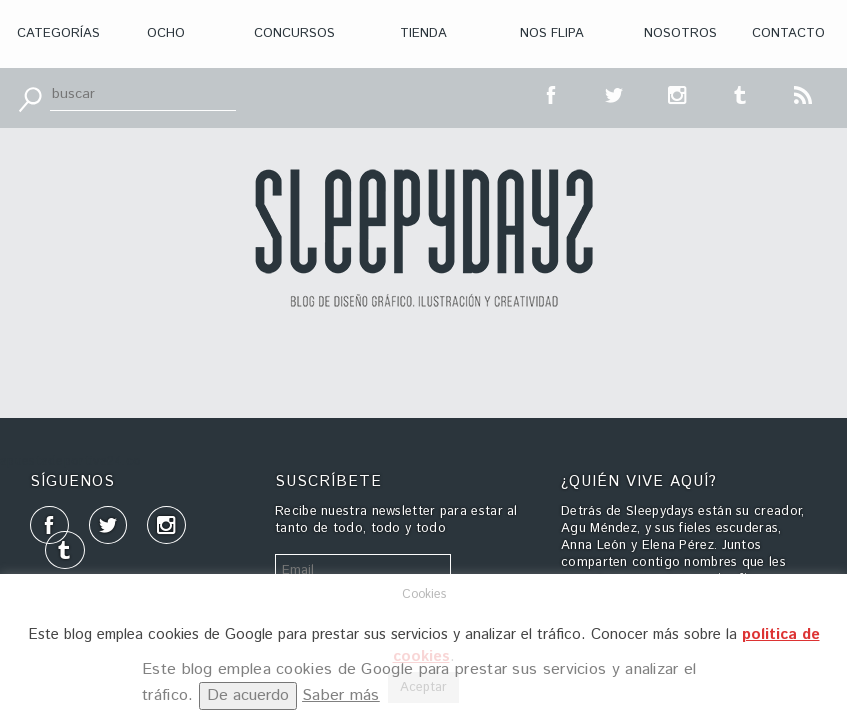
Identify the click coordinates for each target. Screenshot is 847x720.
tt (615, 93)
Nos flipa (552, 33)
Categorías (58, 33)
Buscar (30, 98)
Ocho (166, 33)
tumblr (741, 93)
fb (552, 93)
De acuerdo (248, 695)
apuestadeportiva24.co (70, 461)
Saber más (341, 695)
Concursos (294, 33)
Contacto (788, 33)
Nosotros (680, 33)
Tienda (423, 33)
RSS (804, 93)
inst (678, 93)
